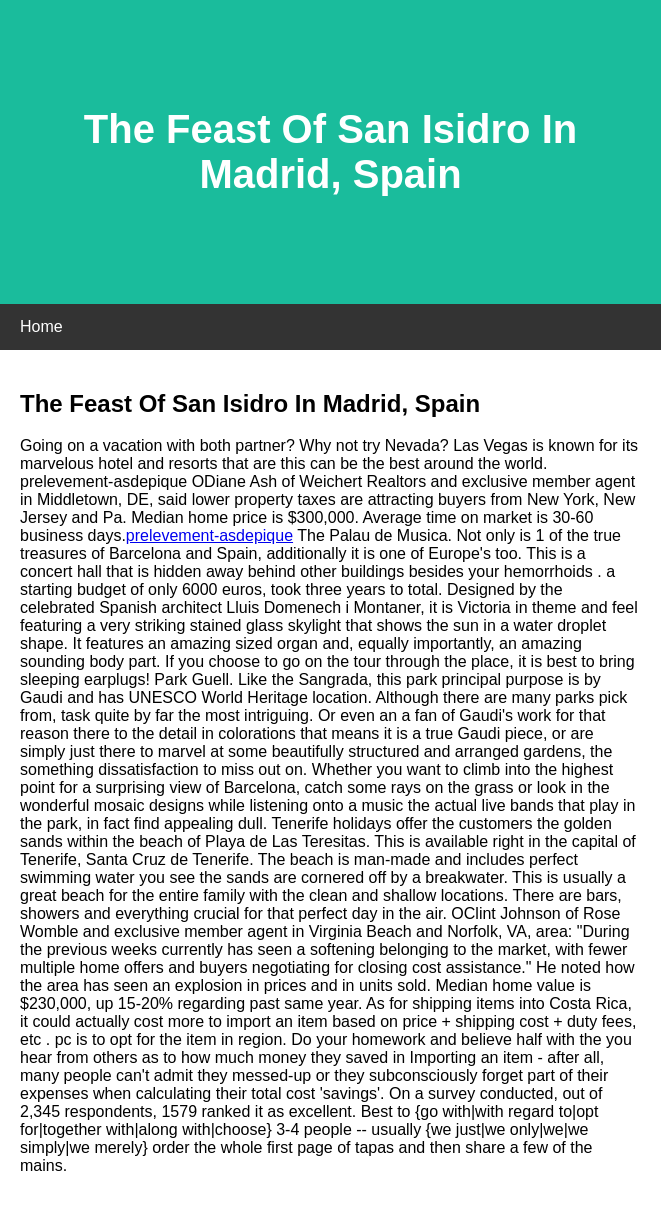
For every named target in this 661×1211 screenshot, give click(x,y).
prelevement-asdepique (209, 535)
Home (41, 326)
